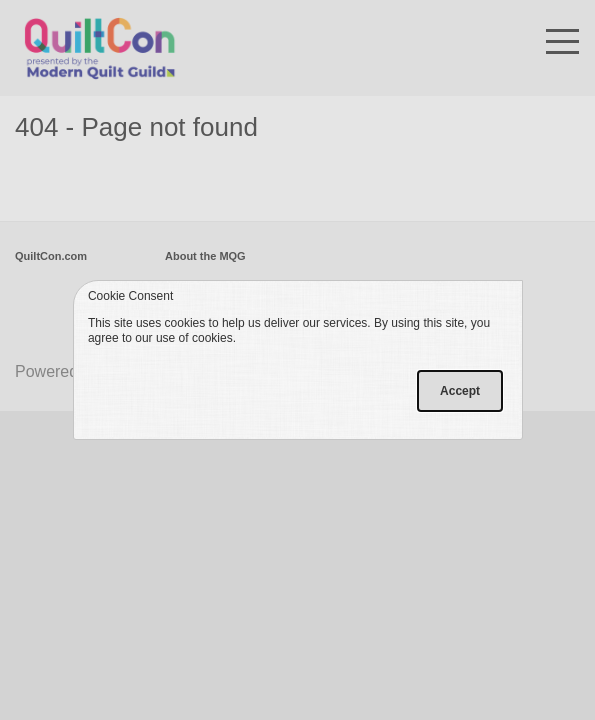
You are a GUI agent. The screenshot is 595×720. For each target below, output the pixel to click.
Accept (460, 391)
